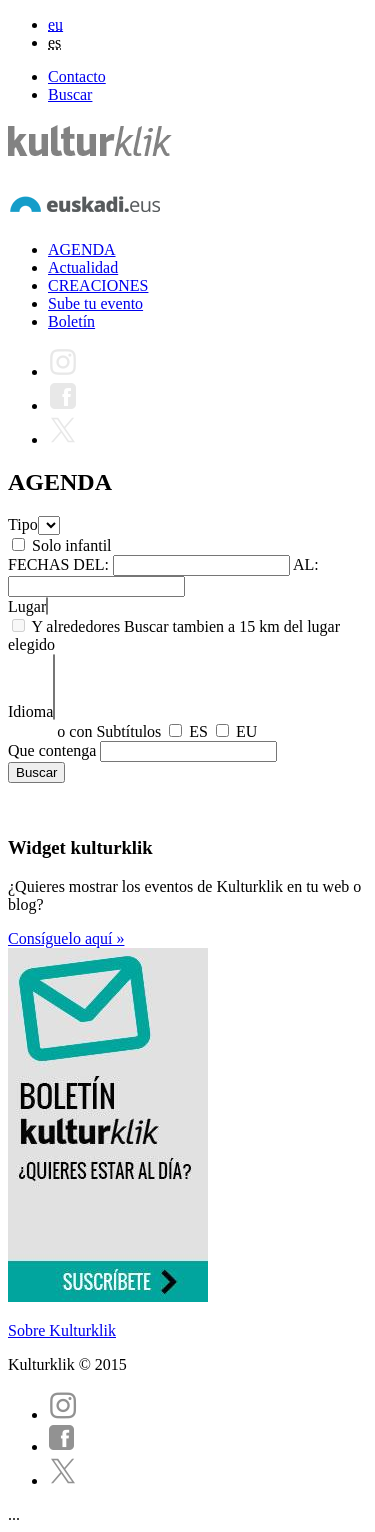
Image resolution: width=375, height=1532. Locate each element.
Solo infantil (72, 545)
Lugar (27, 606)
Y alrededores (75, 626)
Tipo (23, 524)
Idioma (30, 711)
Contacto (77, 76)
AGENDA (82, 249)
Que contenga (52, 750)
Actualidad (83, 267)
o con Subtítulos (109, 731)
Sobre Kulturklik (62, 1330)
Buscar (70, 94)
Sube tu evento (95, 303)
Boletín (71, 321)
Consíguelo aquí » (66, 938)
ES (198, 731)
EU (246, 731)
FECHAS (38, 564)
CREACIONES (98, 285)
